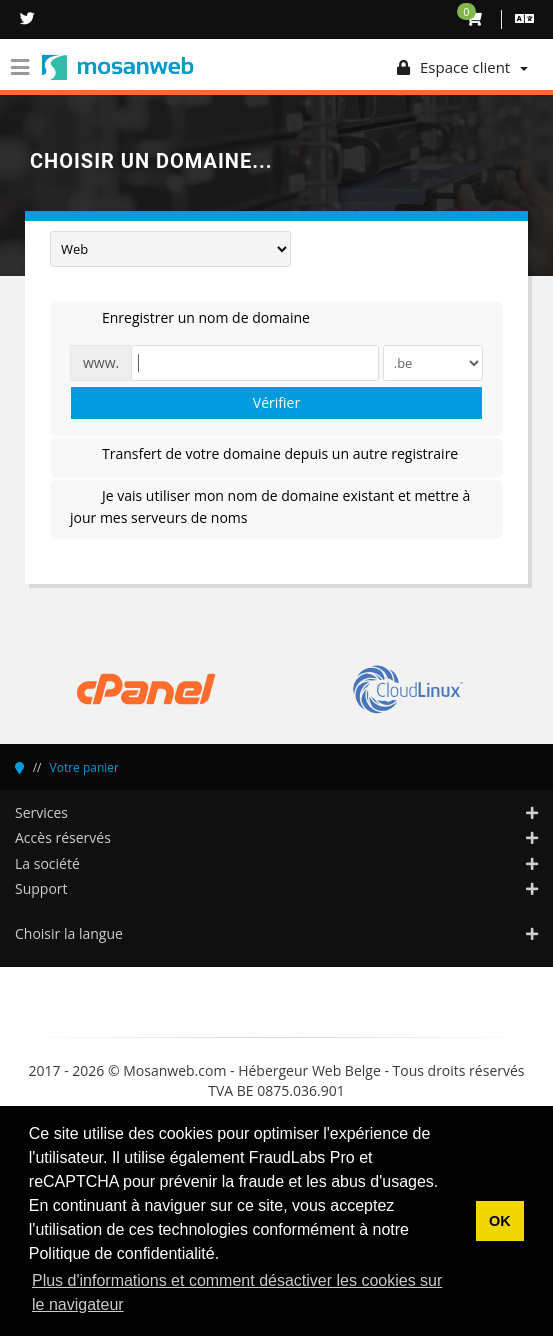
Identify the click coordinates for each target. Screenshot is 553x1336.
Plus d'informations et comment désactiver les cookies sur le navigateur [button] (237, 1292)
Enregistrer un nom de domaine (190, 319)
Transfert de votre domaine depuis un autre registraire (264, 455)
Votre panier (84, 767)
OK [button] (500, 1221)
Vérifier (276, 402)
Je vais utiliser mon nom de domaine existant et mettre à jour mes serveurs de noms (270, 506)
